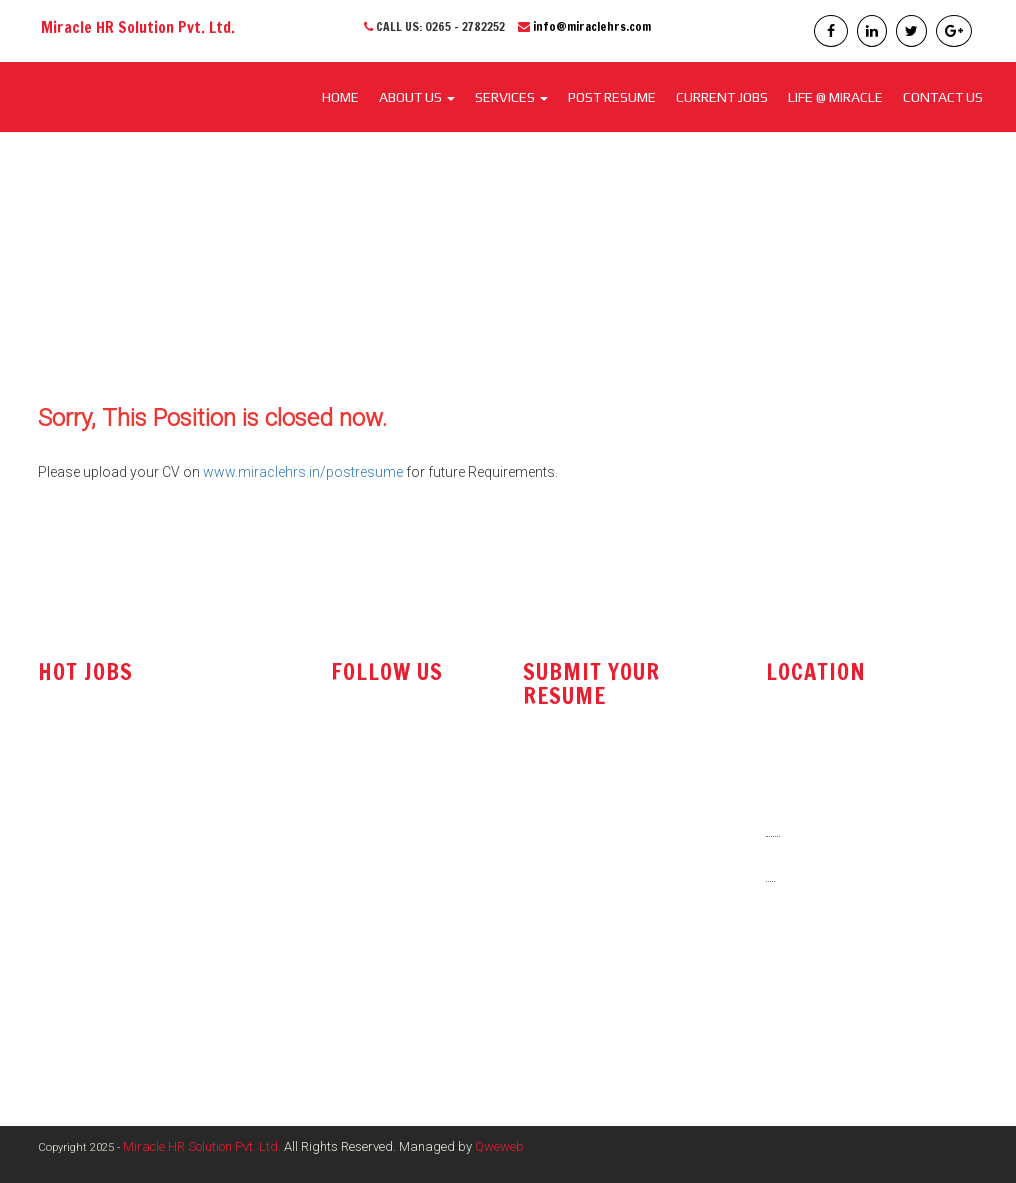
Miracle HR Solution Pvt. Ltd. (202, 1146)
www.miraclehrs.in (830, 1013)
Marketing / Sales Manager (122, 948)
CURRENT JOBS (722, 97)
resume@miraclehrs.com (609, 776)
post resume (570, 826)
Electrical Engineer (95, 988)
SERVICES (511, 97)
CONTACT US (943, 97)
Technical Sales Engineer (116, 777)
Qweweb (499, 1146)
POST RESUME (612, 97)
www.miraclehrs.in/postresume (303, 472)
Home (340, 97)
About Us (417, 97)
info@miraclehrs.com (592, 26)
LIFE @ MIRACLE (835, 97)
